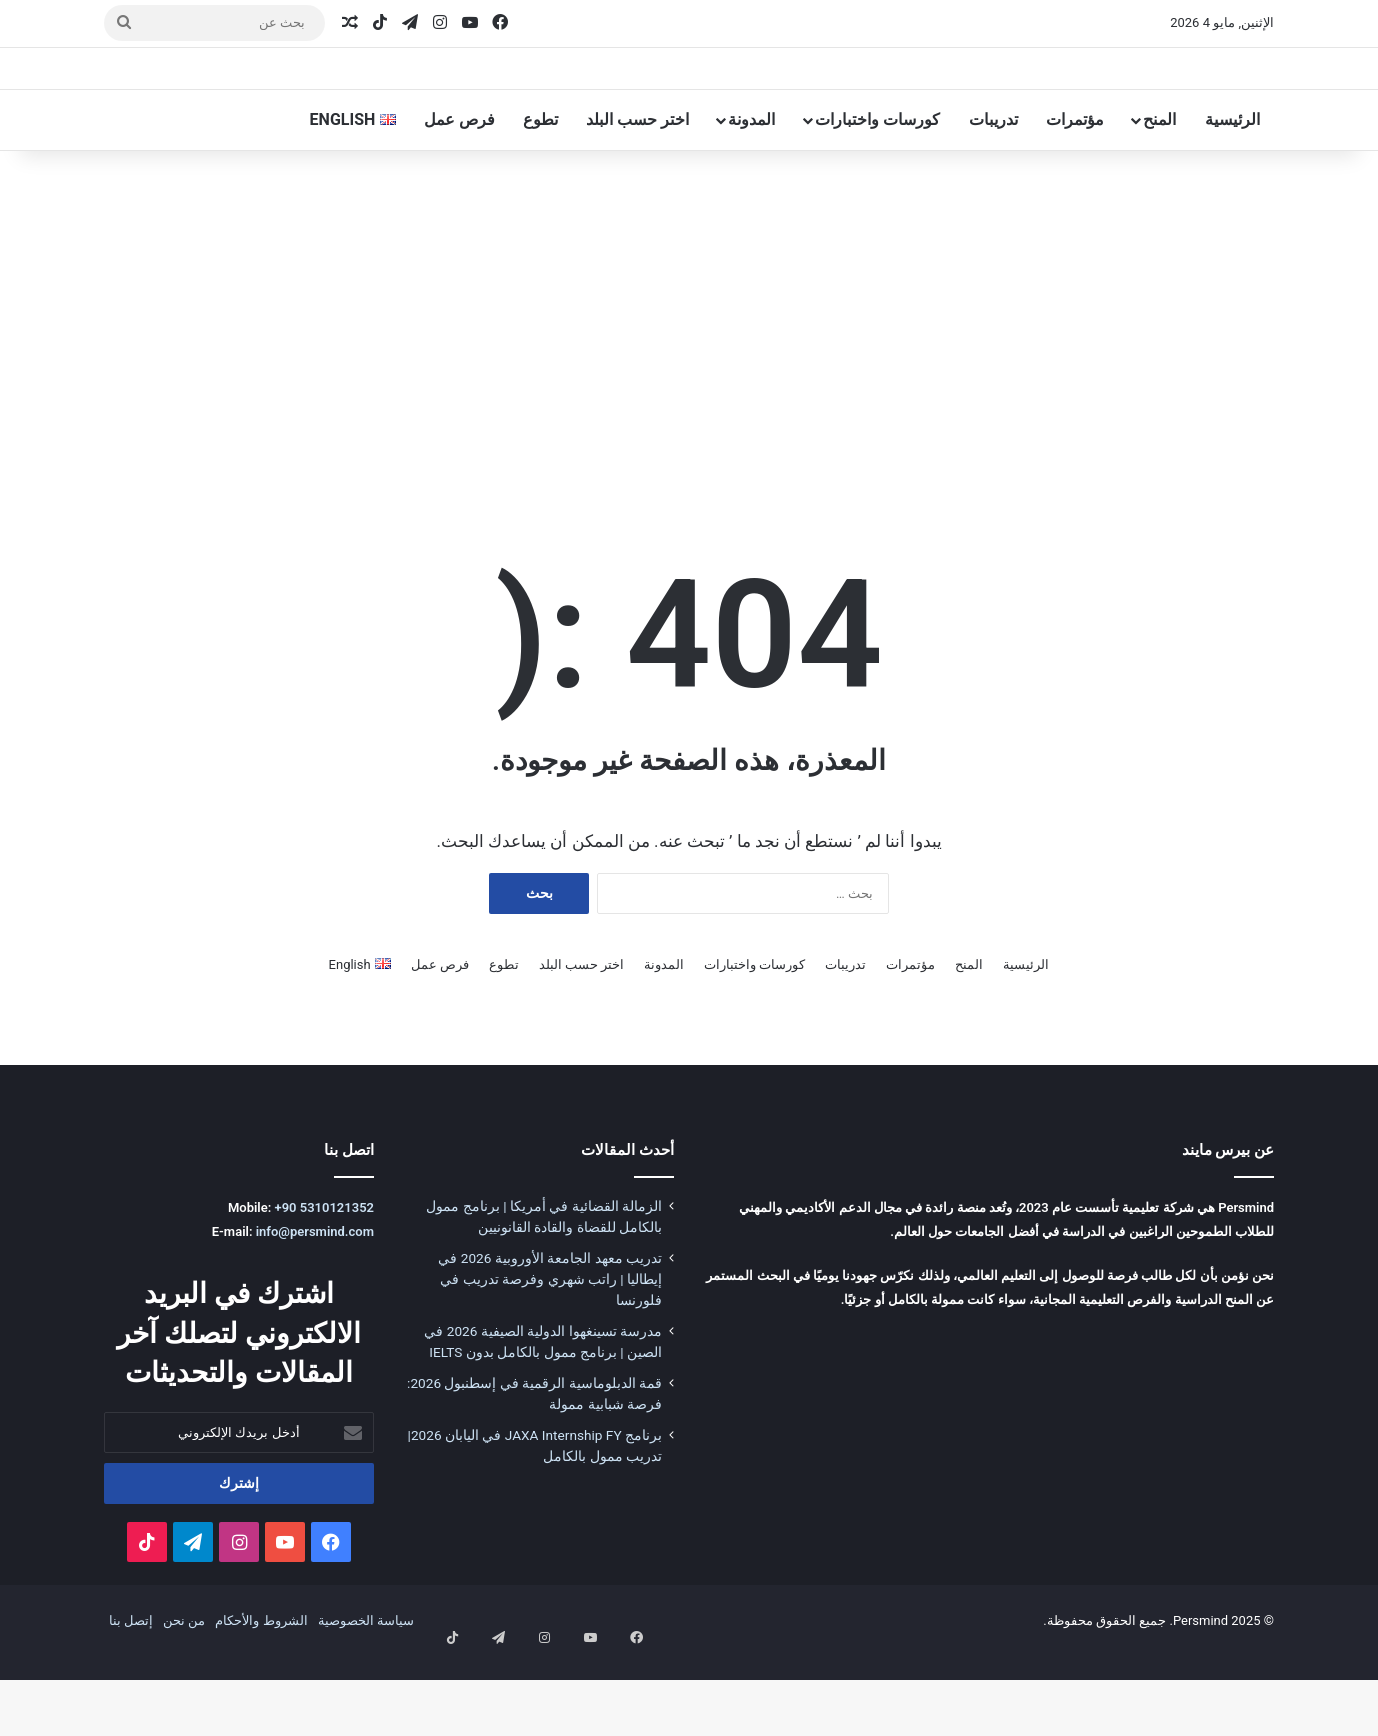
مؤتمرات (1075, 198)
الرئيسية (1232, 198)
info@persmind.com (315, 1310)
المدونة (751, 198)
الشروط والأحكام (261, 1699)
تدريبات (993, 198)
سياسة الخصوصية (366, 1699)
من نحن (184, 1699)
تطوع (540, 198)
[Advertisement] (689, 410)
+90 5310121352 (325, 1286)
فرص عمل (459, 198)
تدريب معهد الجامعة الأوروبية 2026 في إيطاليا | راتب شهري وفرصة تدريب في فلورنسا (550, 1358)
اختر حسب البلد (637, 198)
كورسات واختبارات (877, 198)
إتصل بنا (131, 1699)
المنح (1159, 198)
